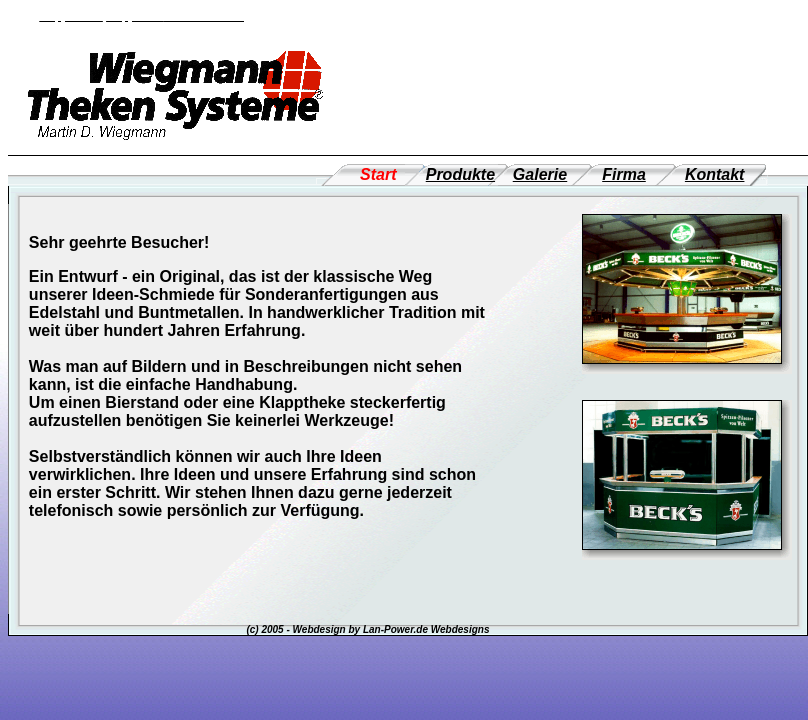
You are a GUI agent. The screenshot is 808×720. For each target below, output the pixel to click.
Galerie (540, 174)
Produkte (460, 174)
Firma (624, 174)
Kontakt (715, 174)
